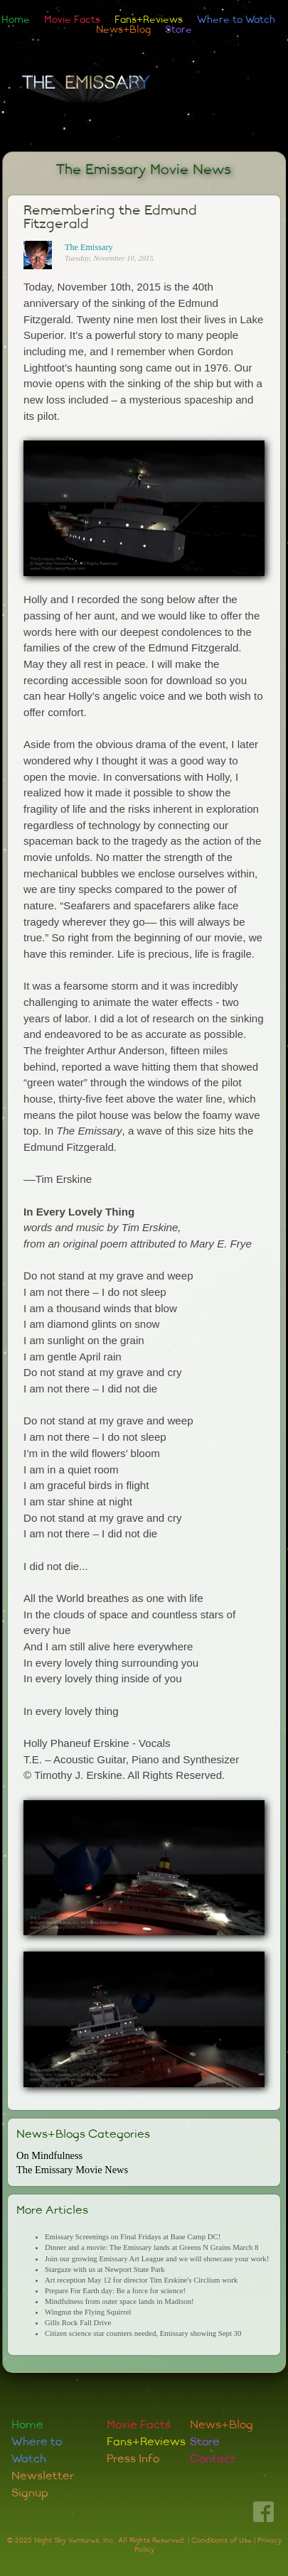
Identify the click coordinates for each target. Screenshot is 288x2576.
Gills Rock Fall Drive (78, 2322)
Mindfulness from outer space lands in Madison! (119, 2301)
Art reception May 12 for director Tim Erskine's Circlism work (141, 2279)
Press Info (133, 2459)
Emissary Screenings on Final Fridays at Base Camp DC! (132, 2236)
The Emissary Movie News (143, 169)
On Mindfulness (49, 2155)
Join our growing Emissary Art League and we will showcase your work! (157, 2258)
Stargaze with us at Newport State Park (105, 2269)
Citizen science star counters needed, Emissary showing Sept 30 (143, 2333)
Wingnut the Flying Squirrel (88, 2311)
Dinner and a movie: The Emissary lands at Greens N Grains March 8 (151, 2247)
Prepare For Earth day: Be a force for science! (115, 2290)
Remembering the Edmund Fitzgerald (110, 217)
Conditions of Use (221, 2540)
